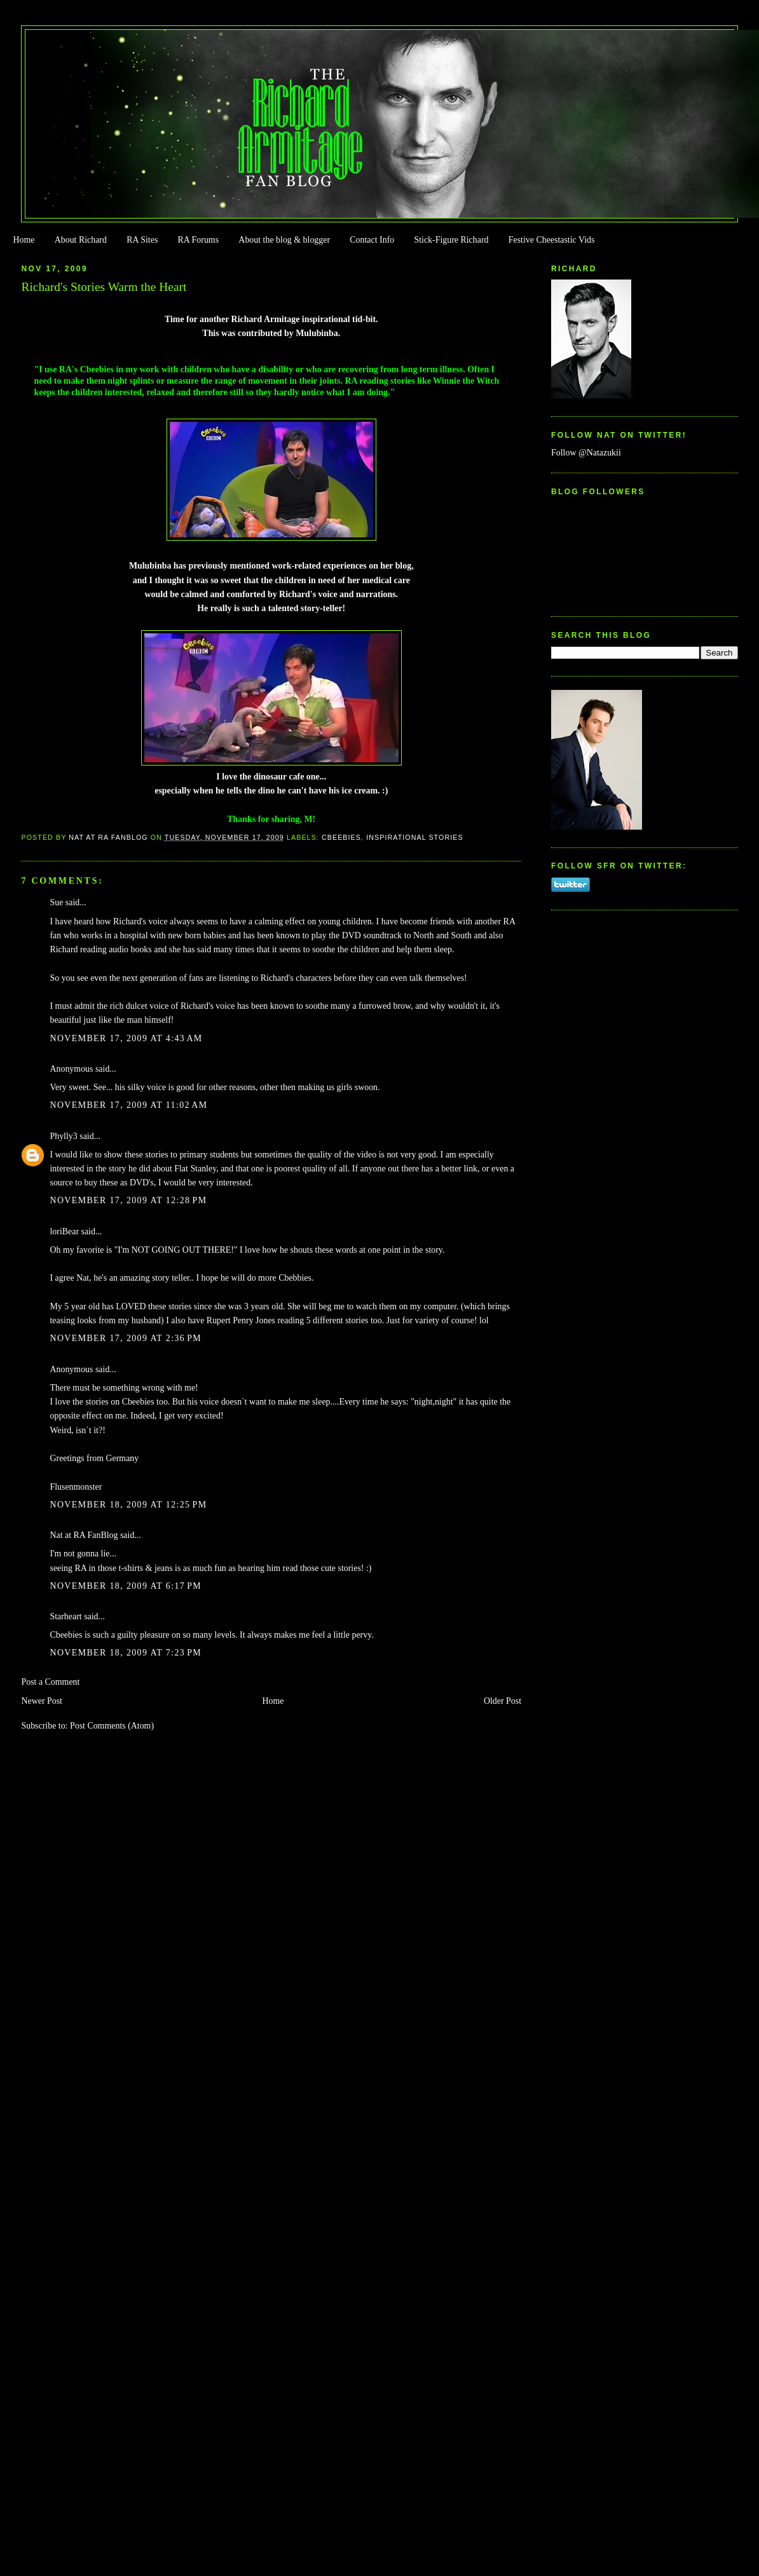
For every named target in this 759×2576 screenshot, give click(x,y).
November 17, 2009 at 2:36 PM (126, 1338)
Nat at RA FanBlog (84, 1535)
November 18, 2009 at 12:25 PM (128, 1504)
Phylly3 (63, 1136)
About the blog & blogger (284, 240)
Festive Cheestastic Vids (552, 240)
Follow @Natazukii (586, 452)
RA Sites (142, 240)
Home (23, 240)
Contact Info (372, 240)
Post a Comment (50, 1682)
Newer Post (41, 1701)
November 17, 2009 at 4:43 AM (126, 1038)
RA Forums (198, 240)
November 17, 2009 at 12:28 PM (128, 1200)
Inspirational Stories (414, 837)
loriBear (64, 1231)
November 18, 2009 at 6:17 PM (126, 1586)
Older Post (502, 1701)
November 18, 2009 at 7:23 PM (126, 1652)
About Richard (81, 240)
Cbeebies (341, 837)
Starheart (65, 1616)
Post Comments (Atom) (112, 1725)
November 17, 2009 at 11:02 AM (128, 1105)
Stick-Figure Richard (451, 240)
